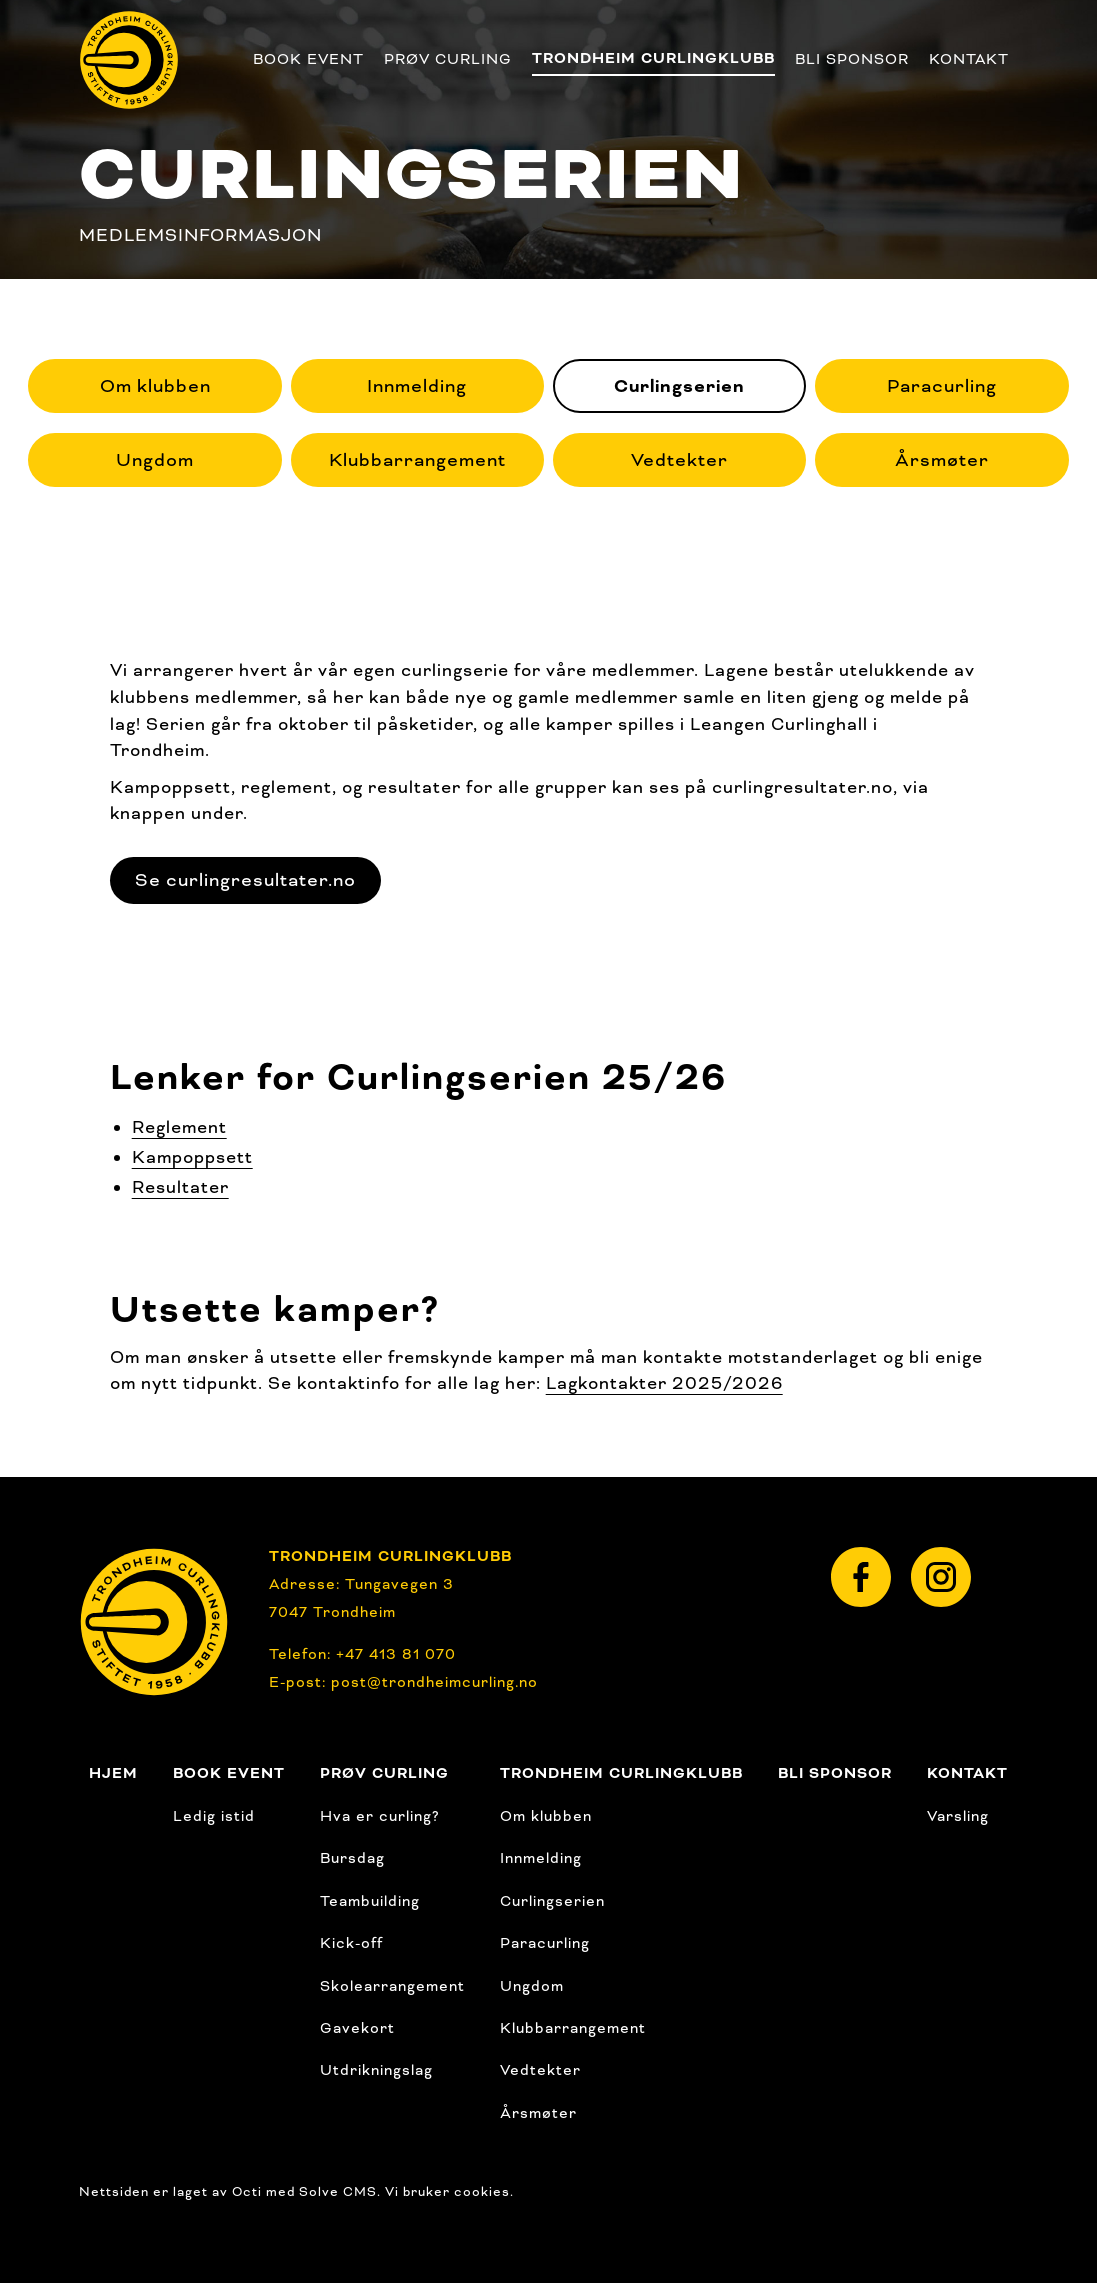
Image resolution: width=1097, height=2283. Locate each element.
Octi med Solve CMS (304, 2192)
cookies (482, 2192)
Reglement (179, 1127)
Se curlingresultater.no (245, 880)
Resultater (180, 1187)
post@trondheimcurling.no (434, 1682)
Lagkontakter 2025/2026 (664, 1383)
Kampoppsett (192, 1157)
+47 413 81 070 (396, 1654)
